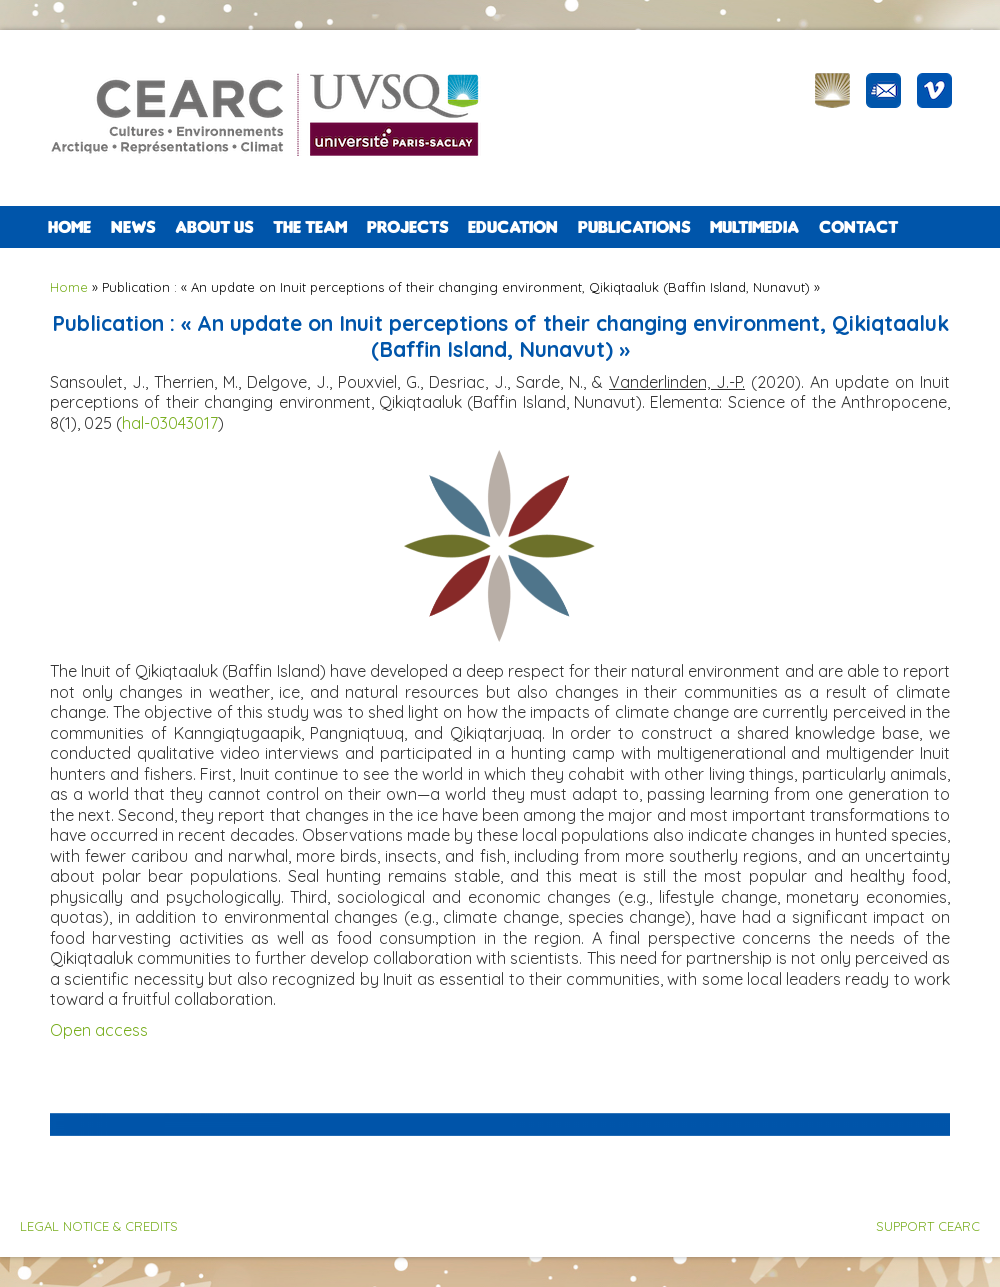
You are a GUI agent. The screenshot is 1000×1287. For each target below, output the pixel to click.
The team (310, 227)
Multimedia (754, 227)
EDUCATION (513, 227)
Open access (99, 1030)
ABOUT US (214, 227)
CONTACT (858, 227)
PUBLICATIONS (634, 227)
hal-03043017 (170, 423)
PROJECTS (407, 227)
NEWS (133, 227)
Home (69, 227)
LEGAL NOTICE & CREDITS (99, 1226)
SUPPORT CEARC (928, 1226)
